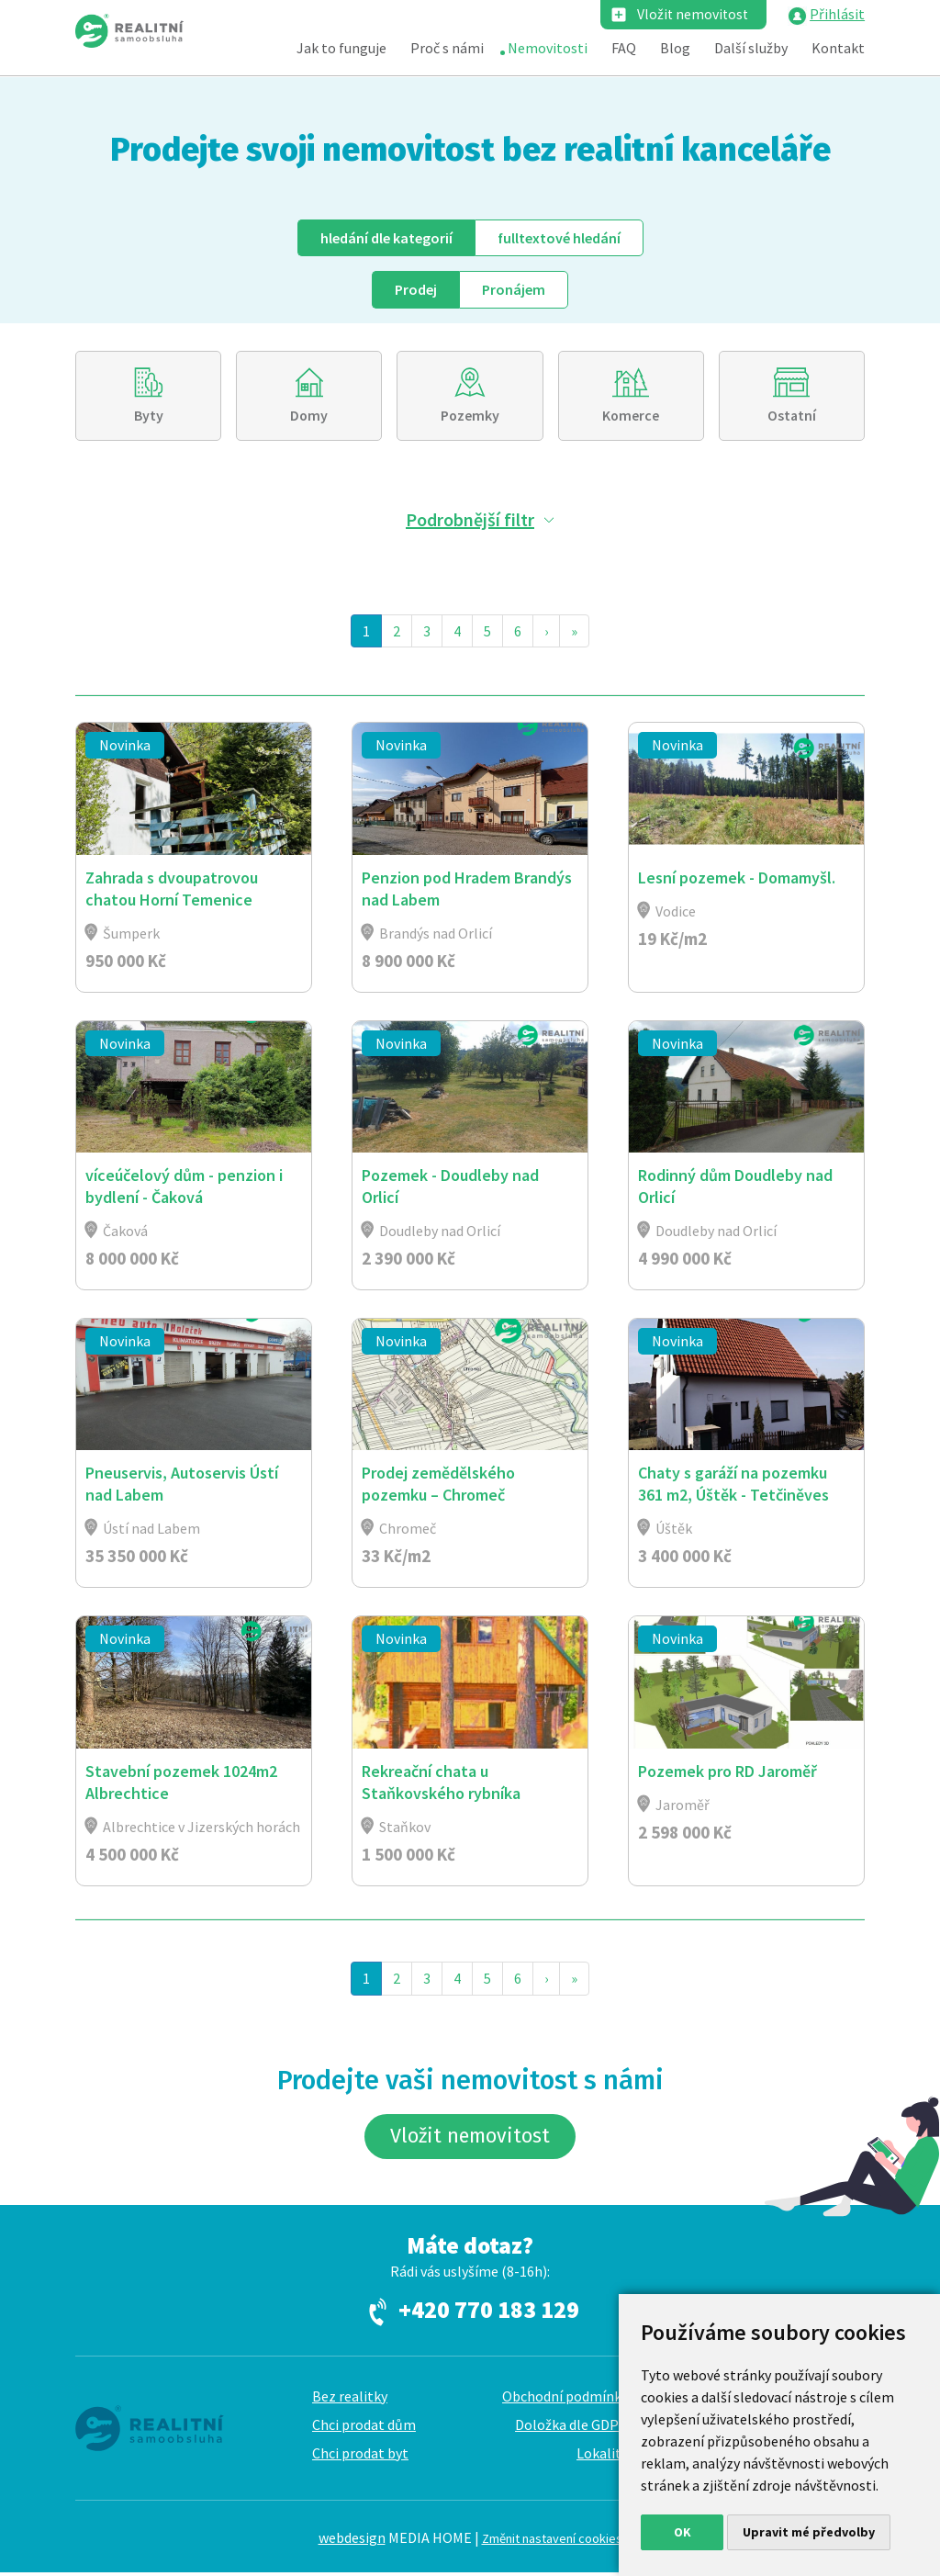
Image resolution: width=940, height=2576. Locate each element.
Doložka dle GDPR (571, 2428)
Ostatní (791, 416)
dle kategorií (386, 238)
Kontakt (838, 48)
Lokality (602, 2456)
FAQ (623, 48)
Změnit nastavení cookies (552, 2542)
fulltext (559, 238)
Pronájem (513, 289)
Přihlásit (837, 15)
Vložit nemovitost (691, 15)
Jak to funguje (341, 48)
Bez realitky (349, 2399)
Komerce (631, 416)
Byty (148, 416)
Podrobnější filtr (470, 520)
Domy (309, 416)
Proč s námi (447, 48)
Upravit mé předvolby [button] (809, 2532)
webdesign (352, 2541)
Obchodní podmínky (565, 2399)
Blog (675, 48)
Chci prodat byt (360, 2456)
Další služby (751, 48)
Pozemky (469, 416)
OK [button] (682, 2532)
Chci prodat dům (364, 2428)
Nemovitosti (548, 48)
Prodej (416, 289)
